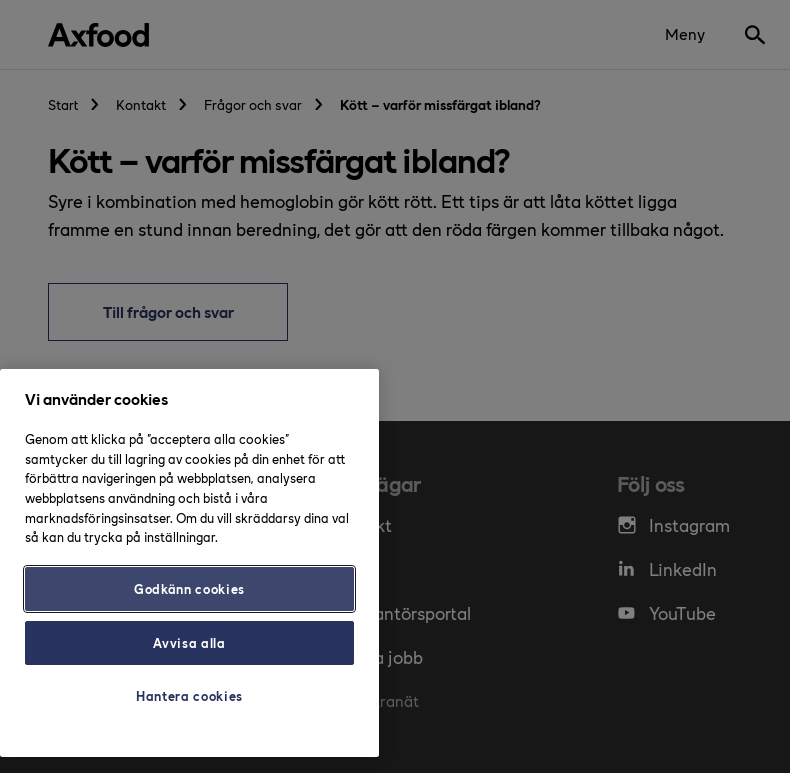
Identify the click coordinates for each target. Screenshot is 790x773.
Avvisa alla (189, 642)
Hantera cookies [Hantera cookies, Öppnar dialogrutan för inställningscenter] (189, 695)
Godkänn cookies (189, 588)
